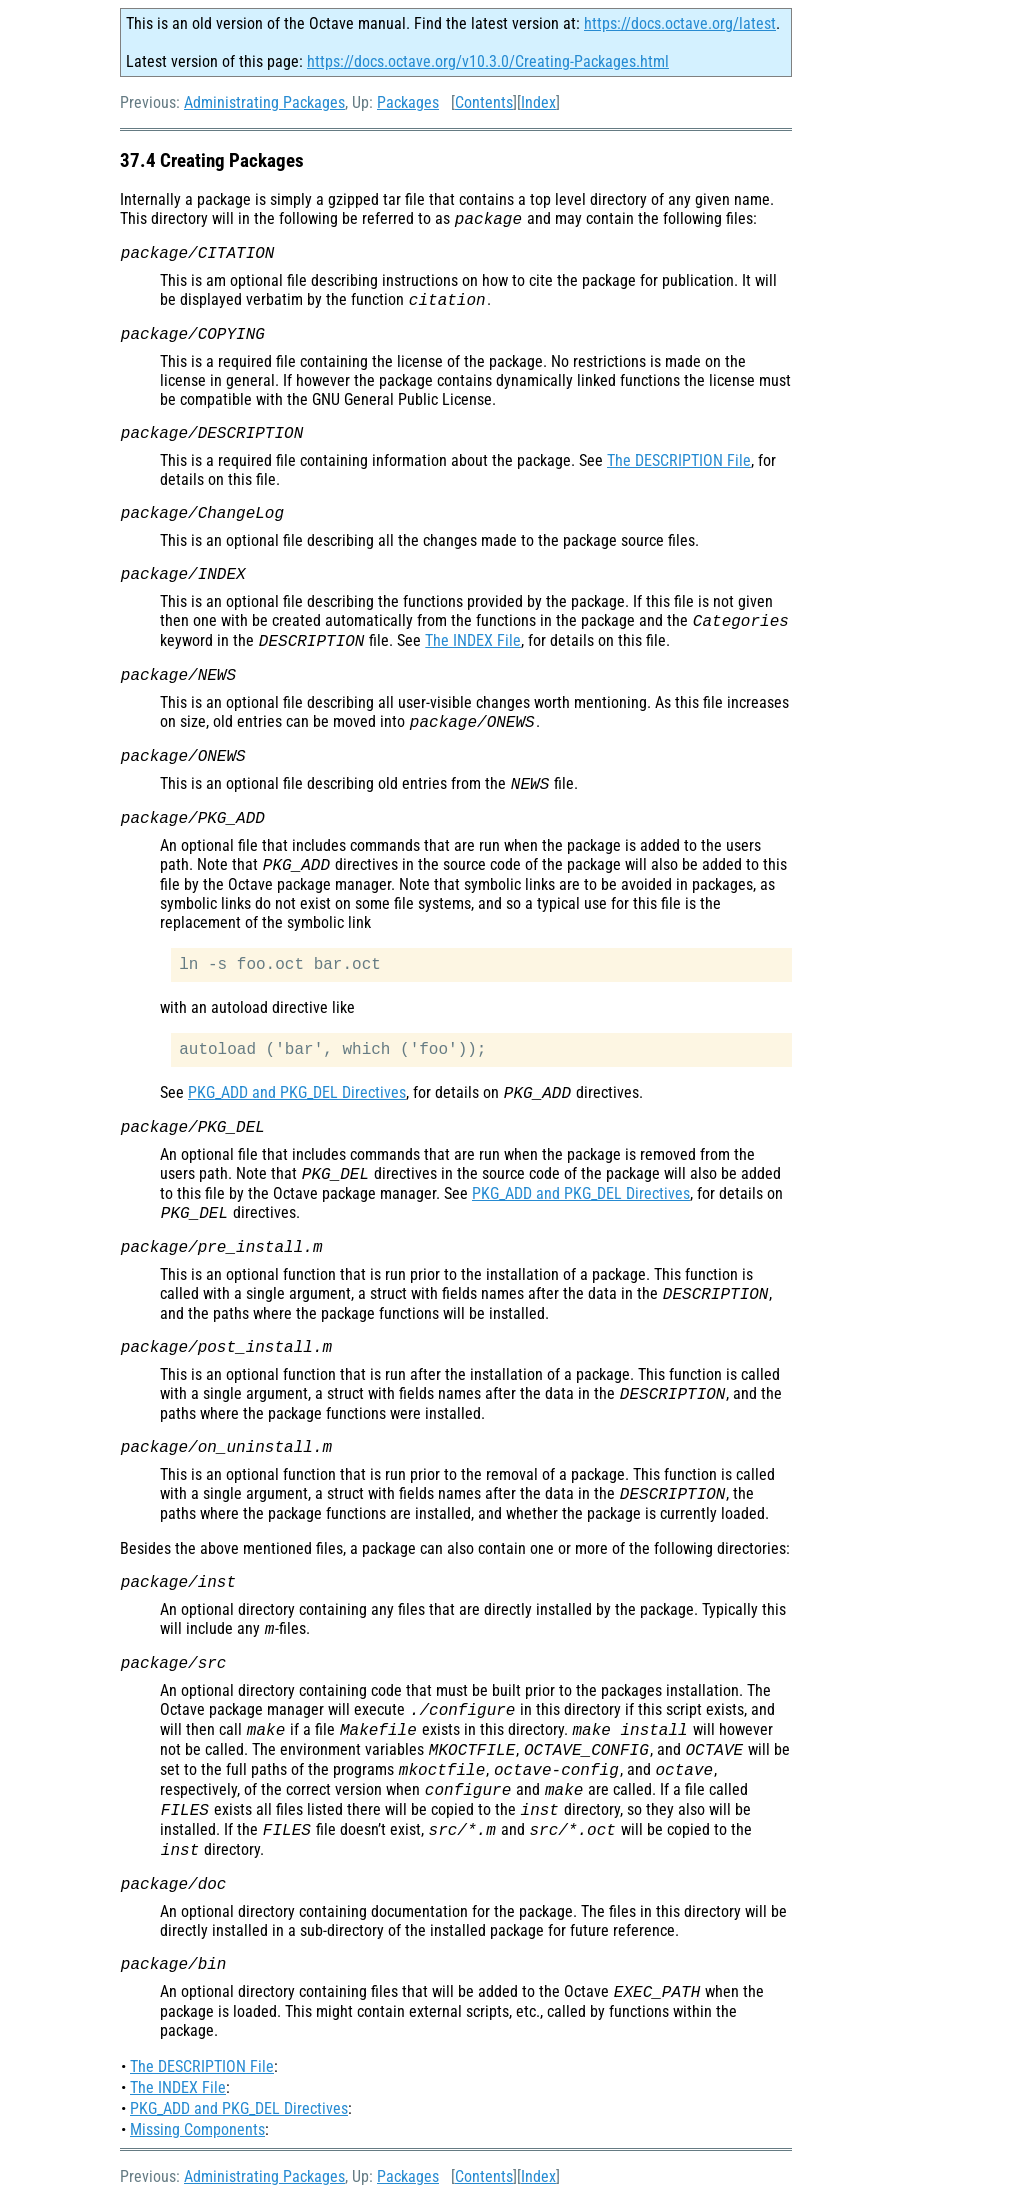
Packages (408, 102)
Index (538, 102)
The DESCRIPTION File (679, 460)
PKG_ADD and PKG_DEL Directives (297, 1092)
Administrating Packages (264, 102)
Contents (484, 102)
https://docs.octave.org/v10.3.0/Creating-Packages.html (488, 61)
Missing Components (197, 2129)
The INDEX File (473, 640)
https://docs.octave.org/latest (680, 23)
